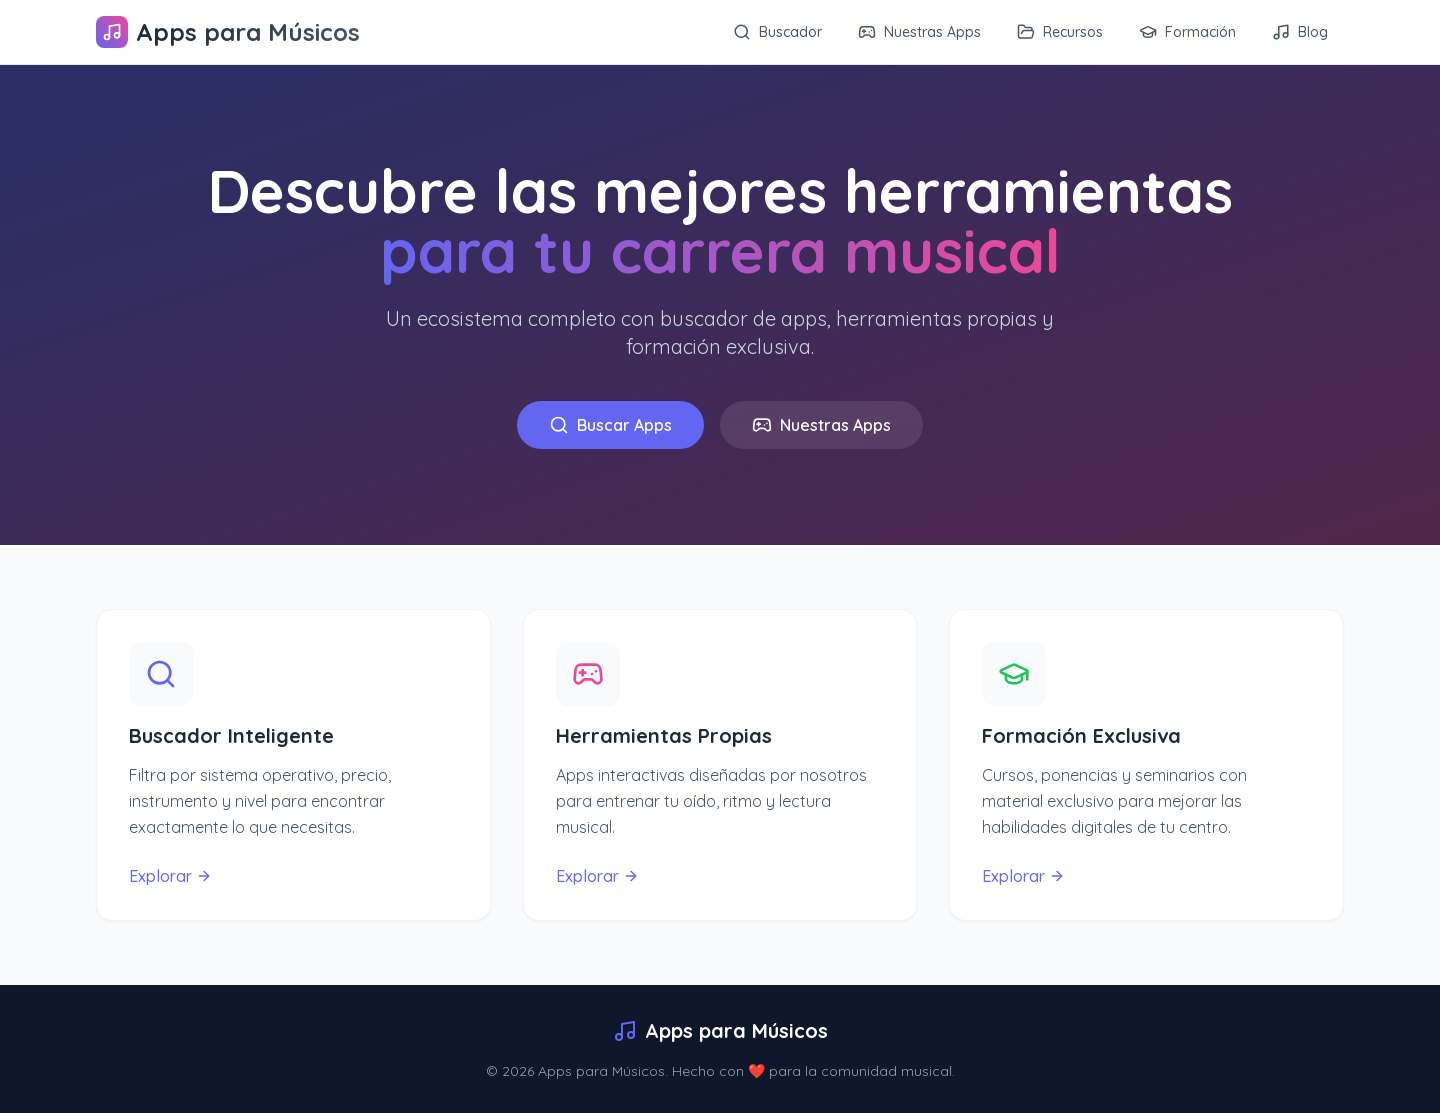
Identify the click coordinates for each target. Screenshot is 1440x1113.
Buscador (777, 32)
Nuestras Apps (919, 32)
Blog (1300, 32)
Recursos (1060, 32)
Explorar (170, 876)
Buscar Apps (610, 425)
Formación (1187, 32)
